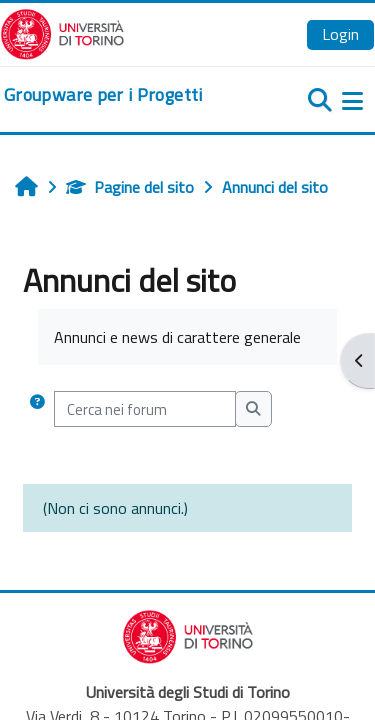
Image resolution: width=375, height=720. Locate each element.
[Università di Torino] (62, 32)
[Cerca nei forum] (145, 409)
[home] (103, 95)
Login (340, 34)
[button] (37, 409)
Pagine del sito (130, 187)
